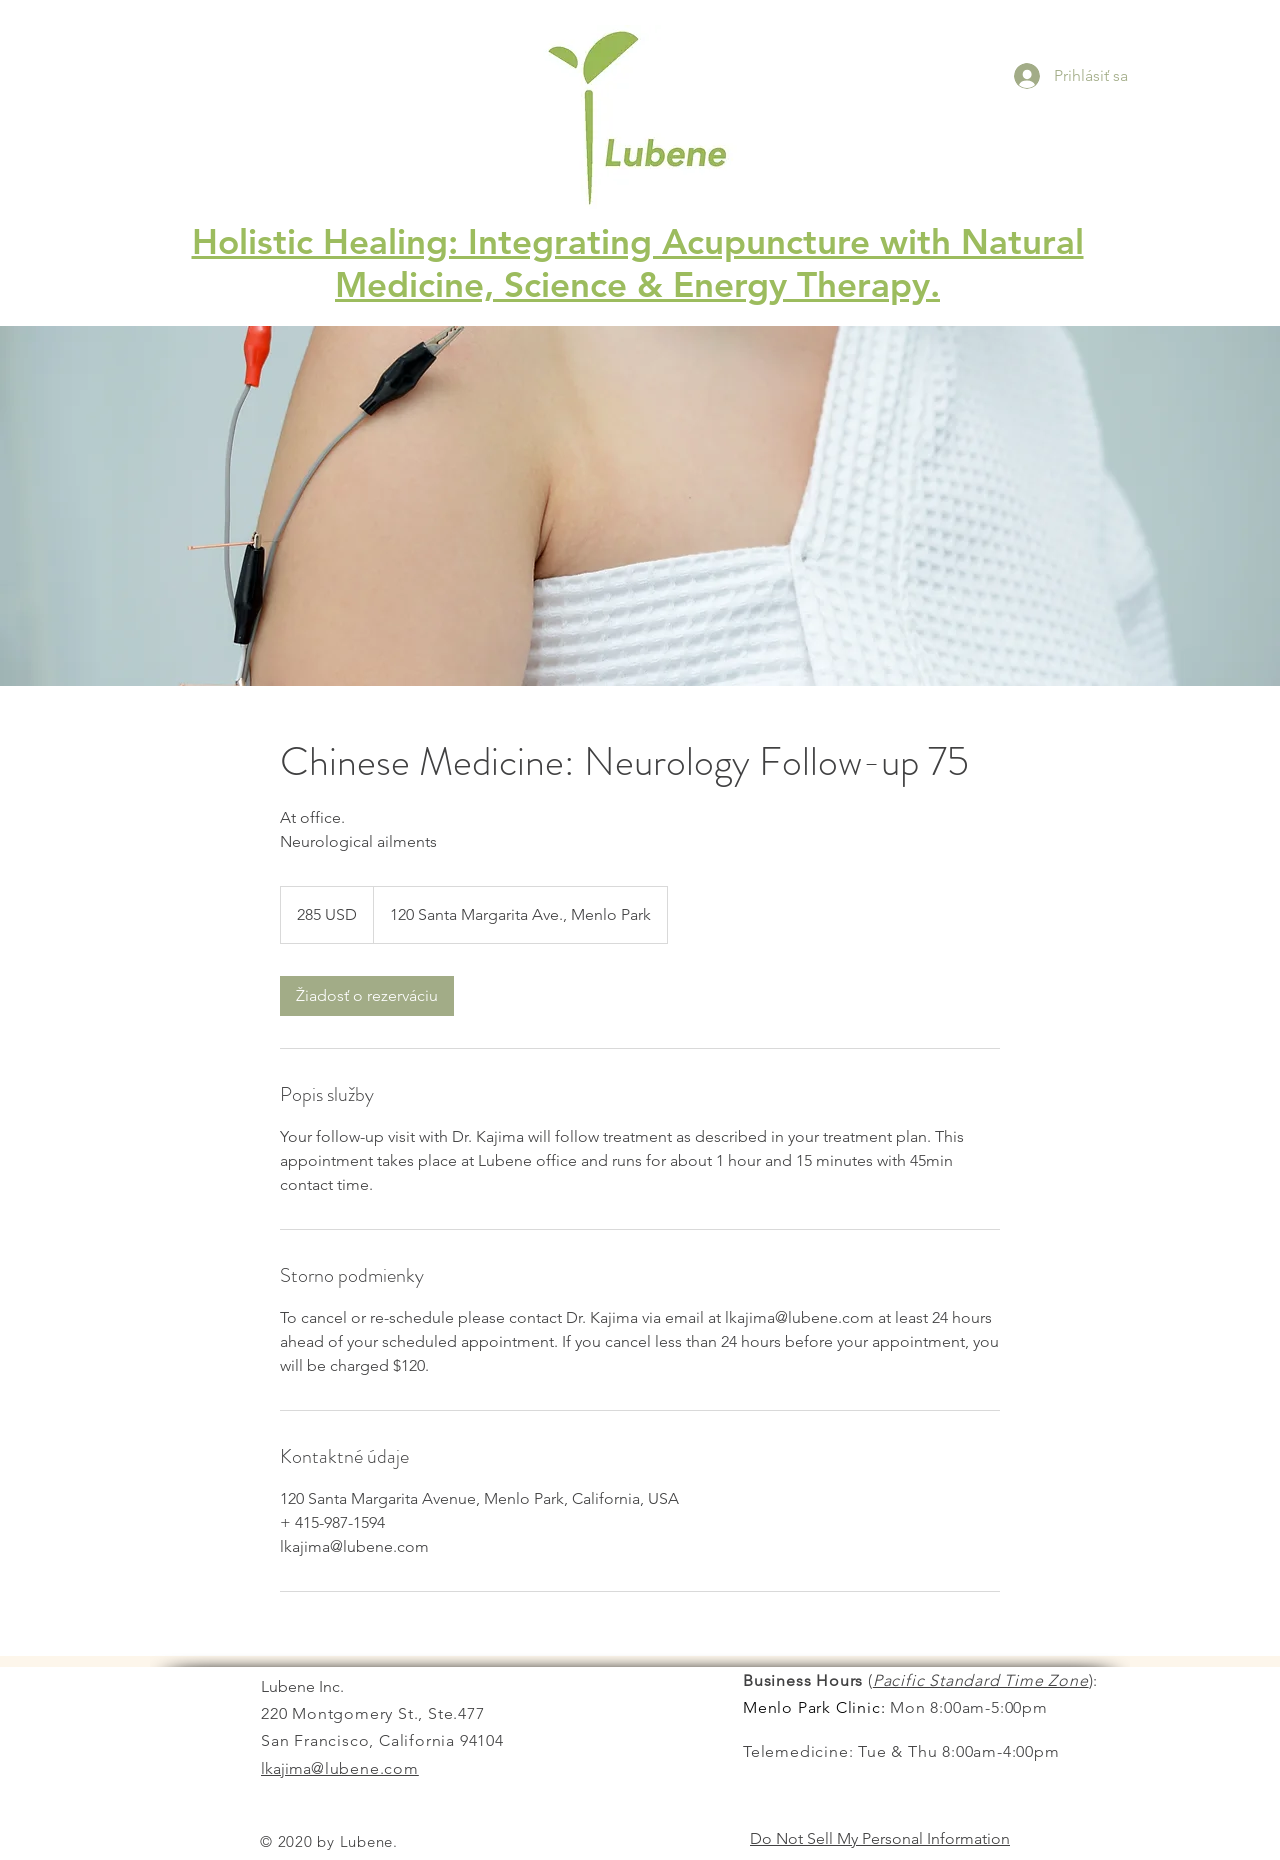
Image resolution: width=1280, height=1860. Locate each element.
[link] (367, 996)
